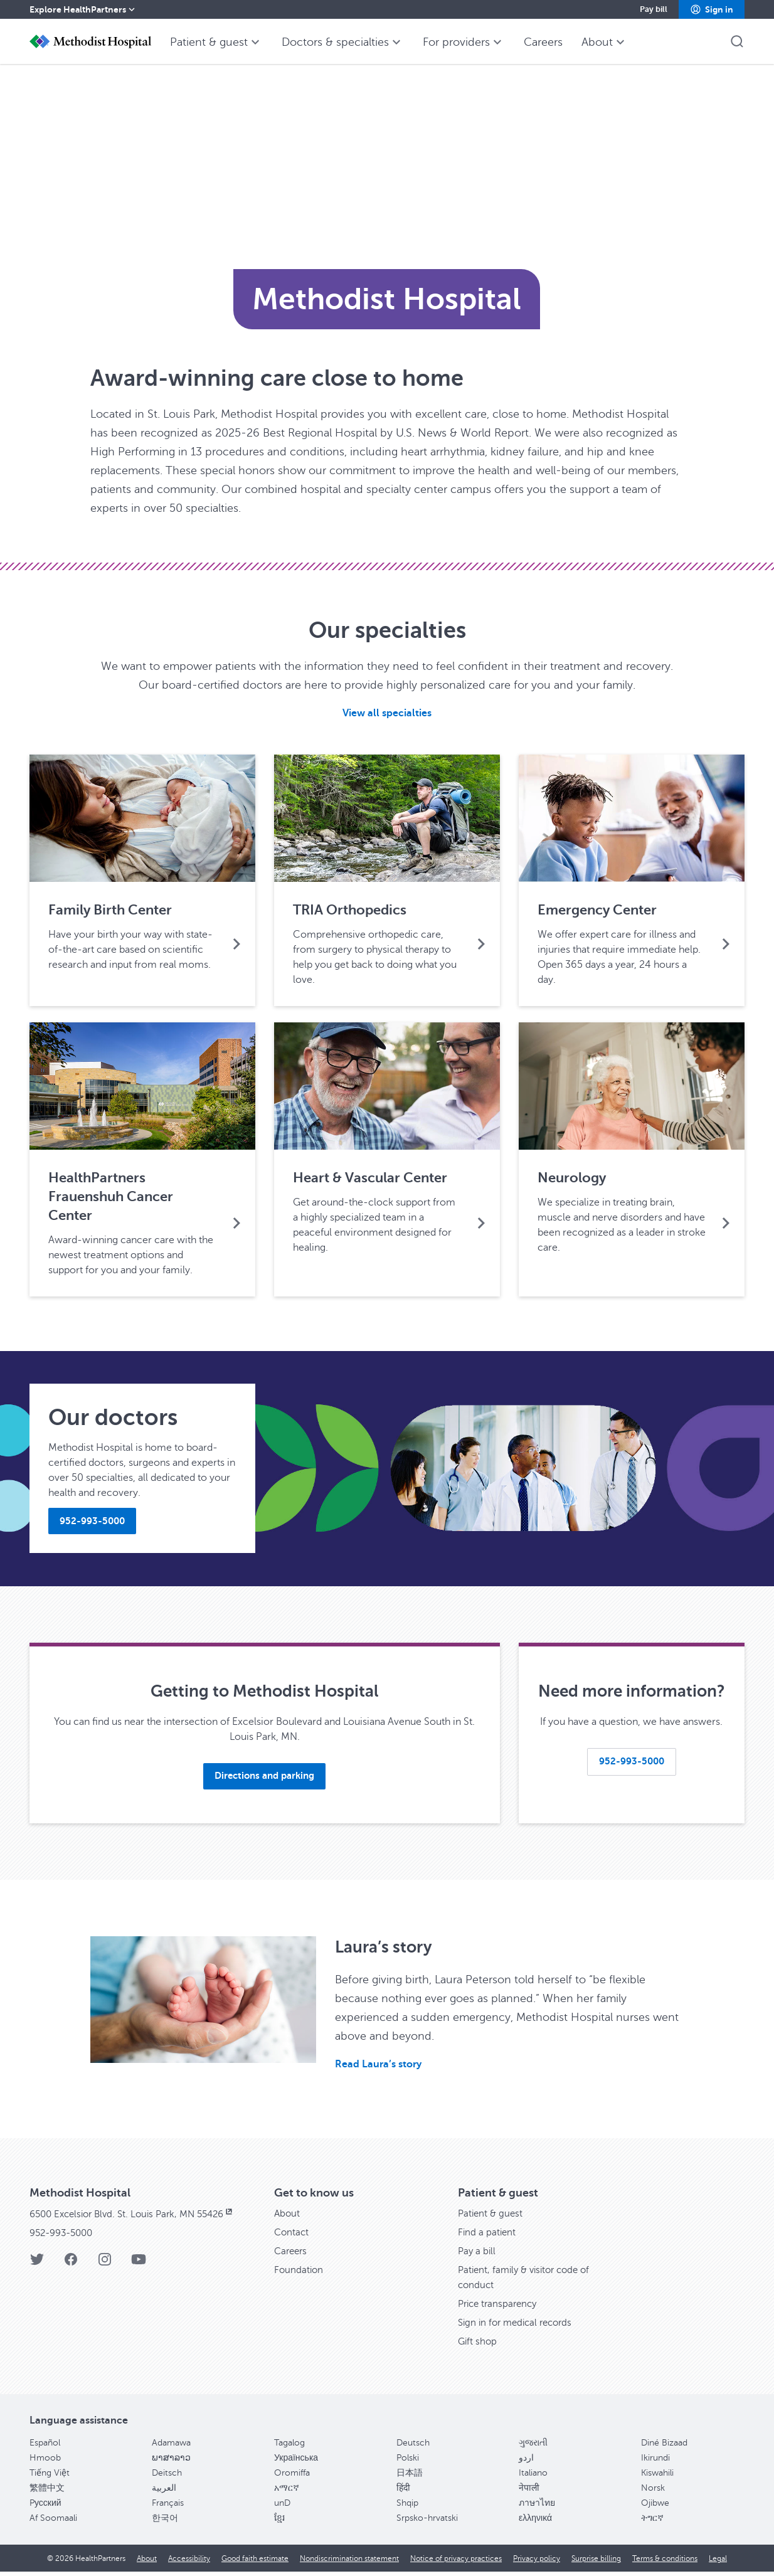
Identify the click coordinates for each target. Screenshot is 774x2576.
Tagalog (289, 2447)
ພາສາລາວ (171, 2462)
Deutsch (413, 2447)
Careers (292, 2255)
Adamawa (171, 2447)
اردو (526, 2462)
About (287, 2218)
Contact (292, 2236)
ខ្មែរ (279, 2522)
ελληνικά (535, 2522)
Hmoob (45, 2462)
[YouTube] (138, 2267)
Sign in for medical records (519, 2327)
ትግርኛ (652, 2522)
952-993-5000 (64, 2237)
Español (44, 2447)
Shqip (407, 2507)
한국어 (165, 2522)
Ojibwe (655, 2507)
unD (282, 2507)
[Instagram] (104, 2267)
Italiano (533, 2477)
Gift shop (478, 2345)
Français (168, 2507)
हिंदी (403, 2492)
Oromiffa (292, 2477)
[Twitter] (37, 2267)
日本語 (409, 2477)
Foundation (299, 2274)
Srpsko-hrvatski (427, 2522)
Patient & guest (492, 2218)
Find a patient (487, 2236)
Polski (407, 2462)
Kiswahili (657, 2477)
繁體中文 (47, 2492)
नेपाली (529, 2492)
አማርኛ (286, 2492)
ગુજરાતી (533, 2447)
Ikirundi (655, 2462)
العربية (164, 2492)
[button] (712, 9)
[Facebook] (70, 2267)
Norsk (653, 2492)
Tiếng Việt (49, 2477)
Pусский (45, 2507)
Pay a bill (477, 2255)
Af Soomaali (53, 2522)
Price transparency (500, 2308)
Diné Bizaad (664, 2447)
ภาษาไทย (537, 2507)
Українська (296, 2462)
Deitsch (167, 2477)
